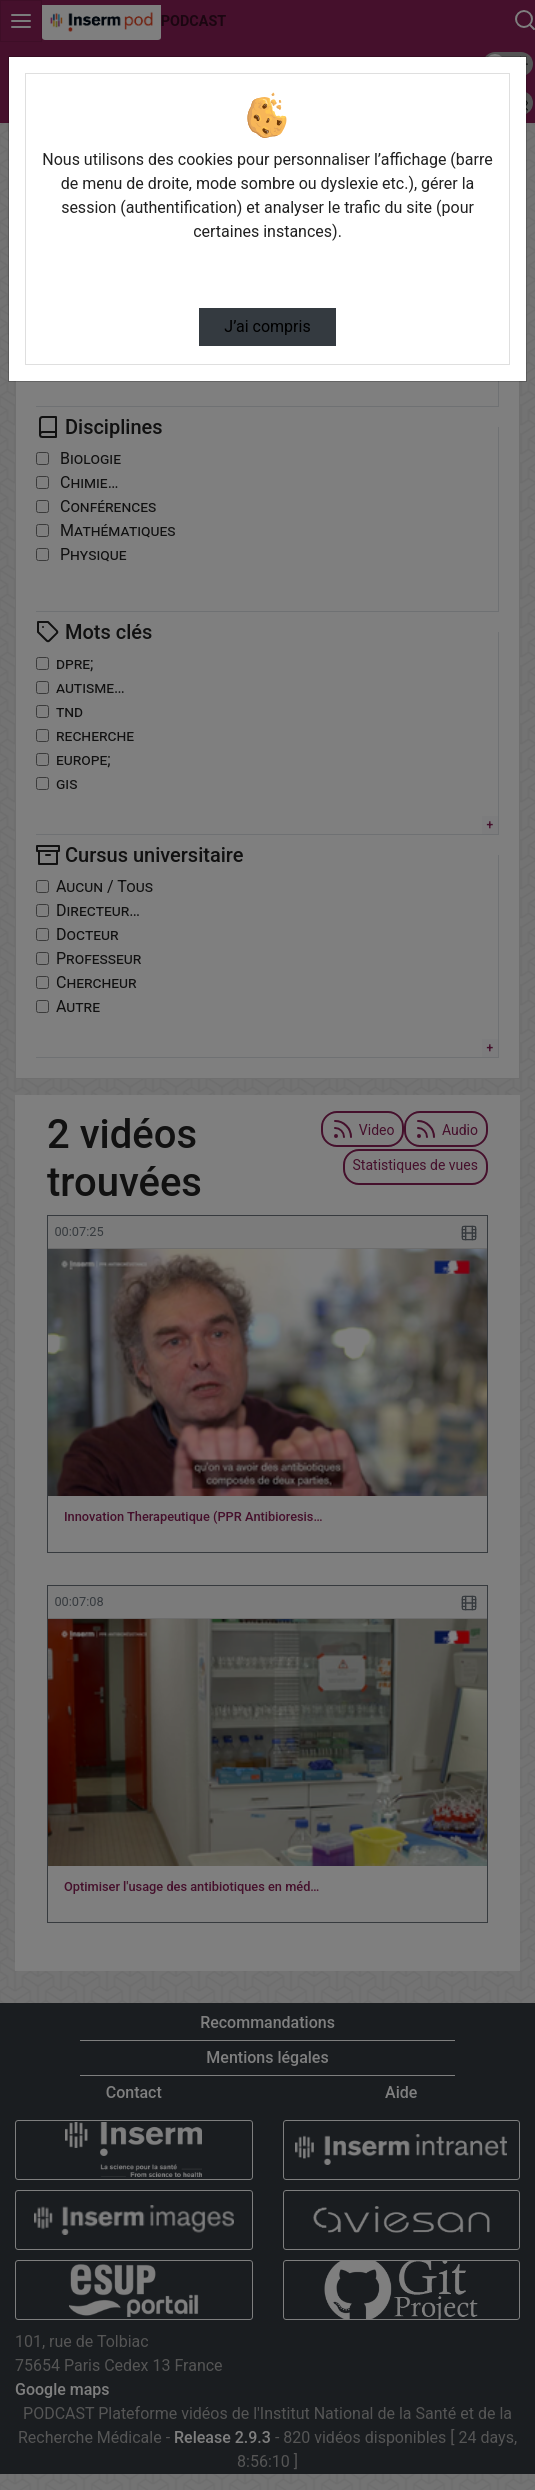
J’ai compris (267, 326)
